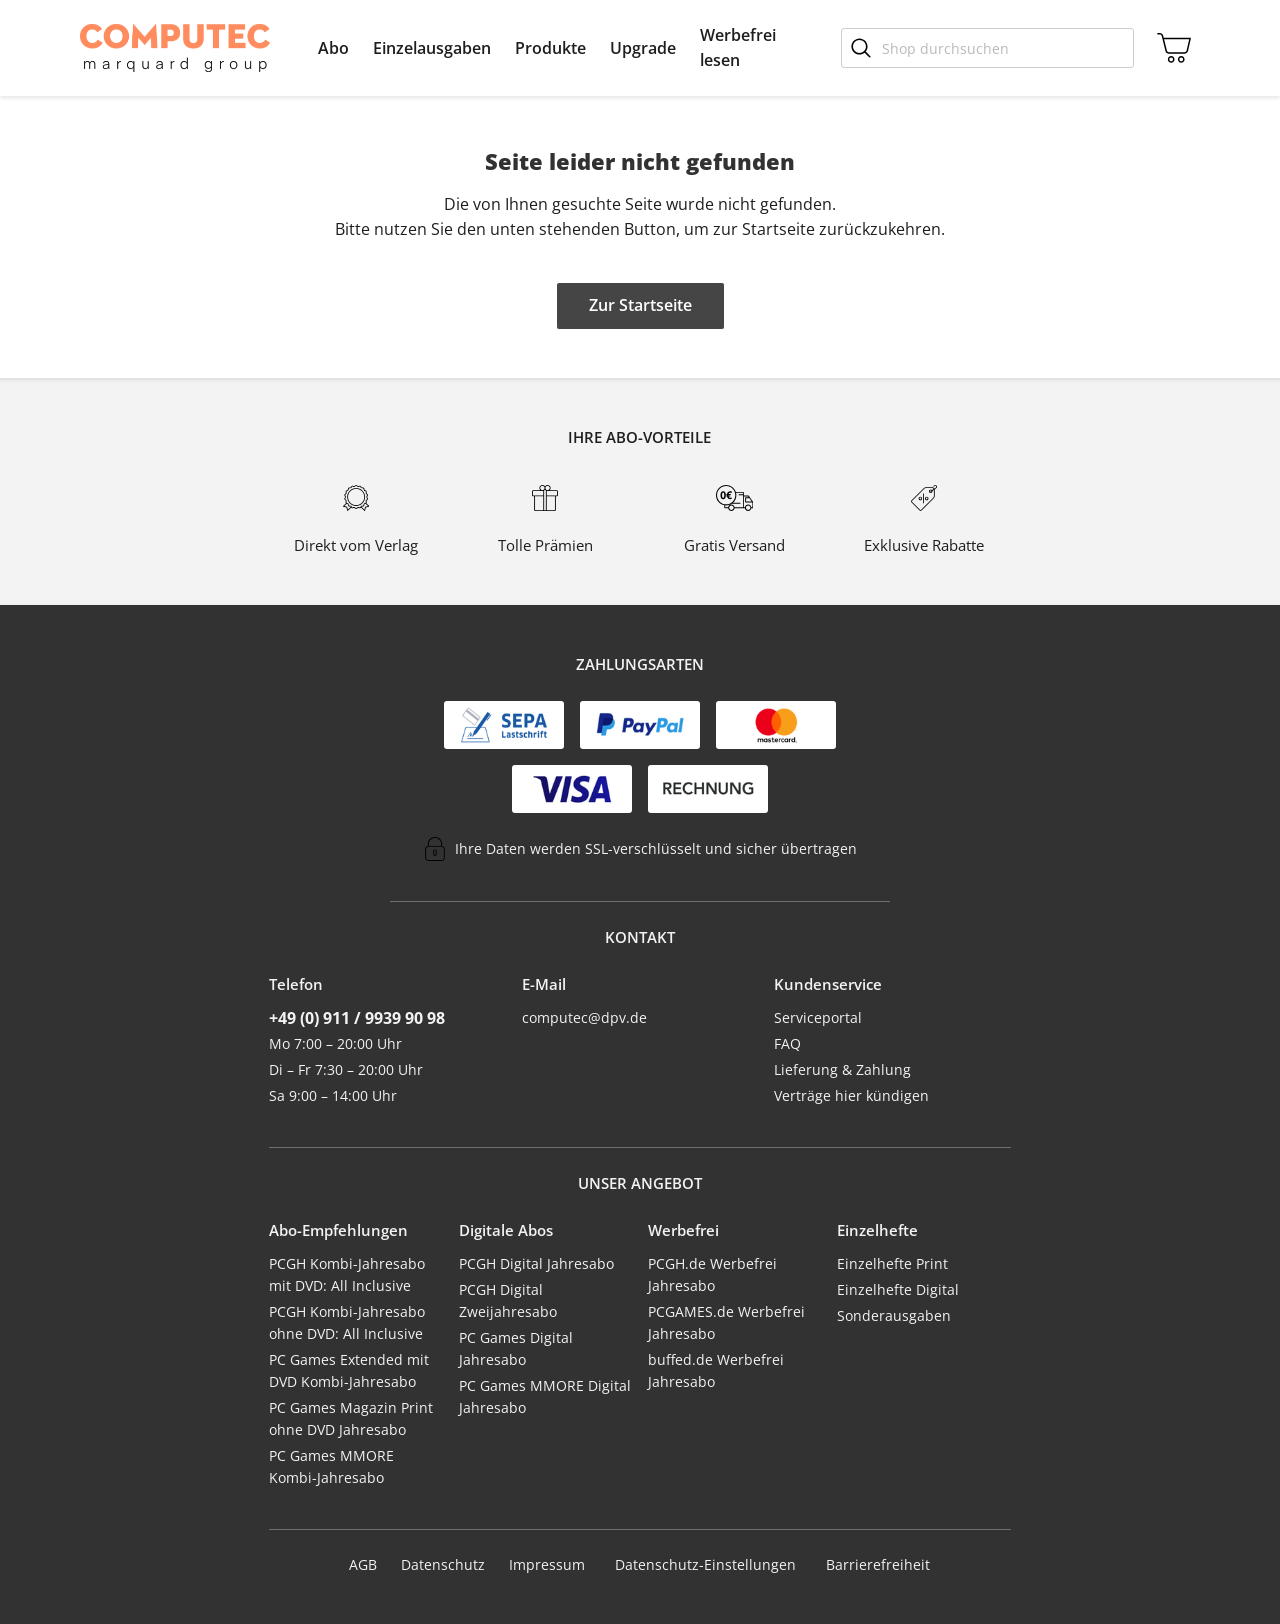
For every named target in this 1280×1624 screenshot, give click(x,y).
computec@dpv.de (584, 1017)
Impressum (547, 1564)
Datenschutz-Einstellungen (705, 1565)
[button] (333, 48)
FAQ (787, 1043)
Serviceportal (818, 1017)
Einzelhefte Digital (898, 1289)
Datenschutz (443, 1564)
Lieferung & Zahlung (842, 1069)
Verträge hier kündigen (851, 1095)
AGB (363, 1564)
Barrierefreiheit (878, 1564)
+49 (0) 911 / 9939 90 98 (357, 1018)
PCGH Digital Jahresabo (536, 1263)
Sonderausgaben (894, 1315)
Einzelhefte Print (892, 1263)
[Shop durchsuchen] (987, 48)
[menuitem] (333, 48)
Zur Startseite (640, 305)
